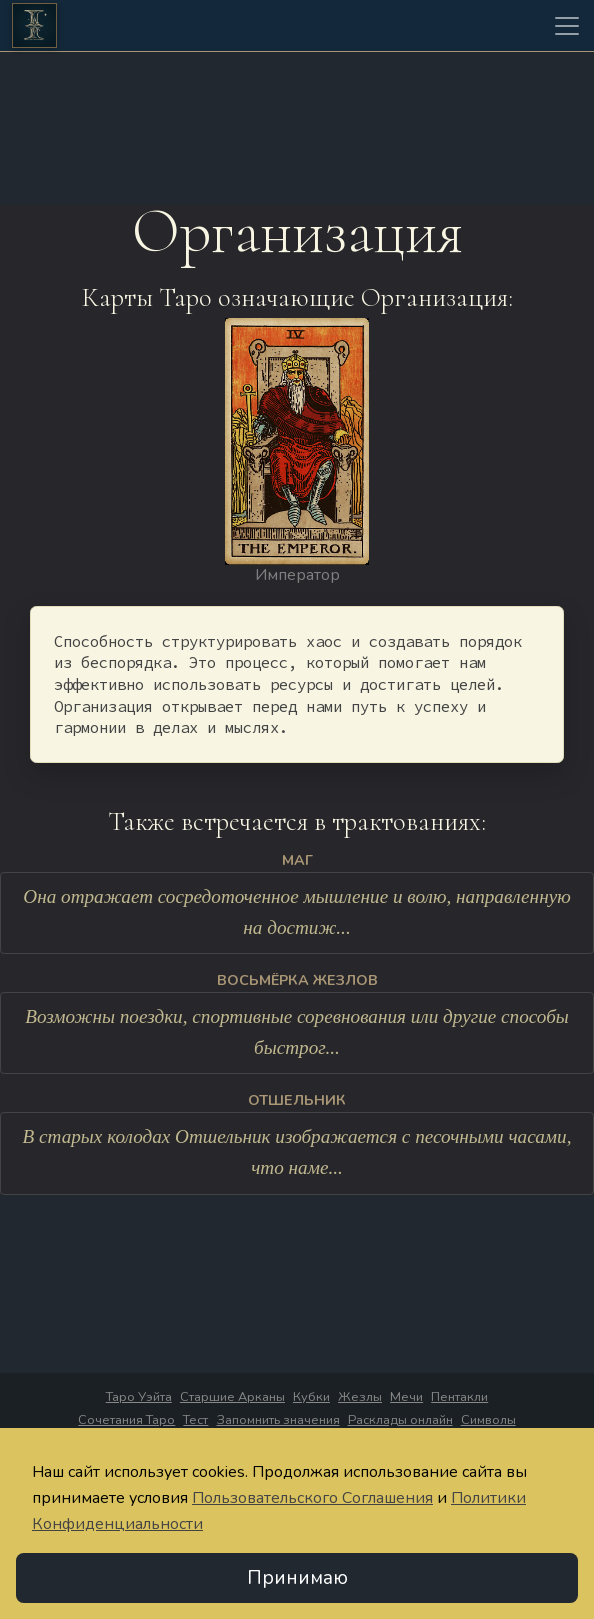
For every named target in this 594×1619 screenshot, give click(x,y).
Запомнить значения (278, 1420)
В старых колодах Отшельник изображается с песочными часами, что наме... (297, 1153)
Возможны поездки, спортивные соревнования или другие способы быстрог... (297, 1033)
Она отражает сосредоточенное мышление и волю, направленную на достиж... (296, 913)
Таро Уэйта (139, 1397)
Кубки (311, 1397)
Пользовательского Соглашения (312, 1498)
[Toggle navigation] (567, 26)
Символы (488, 1420)
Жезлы (360, 1397)
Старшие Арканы (232, 1397)
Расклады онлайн (400, 1420)
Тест (195, 1420)
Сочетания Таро (126, 1420)
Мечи (406, 1397)
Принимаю (297, 1578)
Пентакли (459, 1397)
